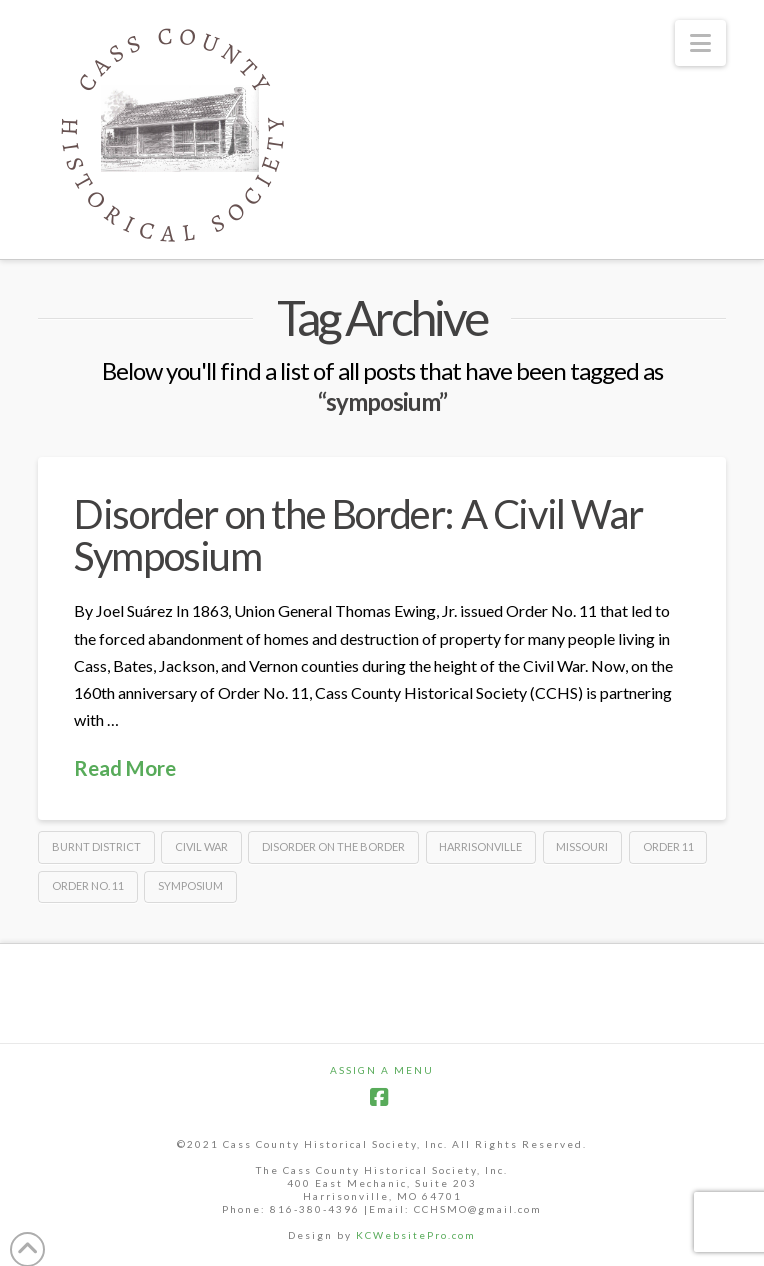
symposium (190, 885)
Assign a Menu (382, 1070)
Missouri (582, 846)
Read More (125, 768)
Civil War (201, 846)
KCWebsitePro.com (416, 1235)
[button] (700, 43)
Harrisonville (480, 846)
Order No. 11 (88, 885)
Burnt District (96, 846)
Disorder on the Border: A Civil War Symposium (358, 535)
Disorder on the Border (333, 846)
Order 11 (668, 846)
